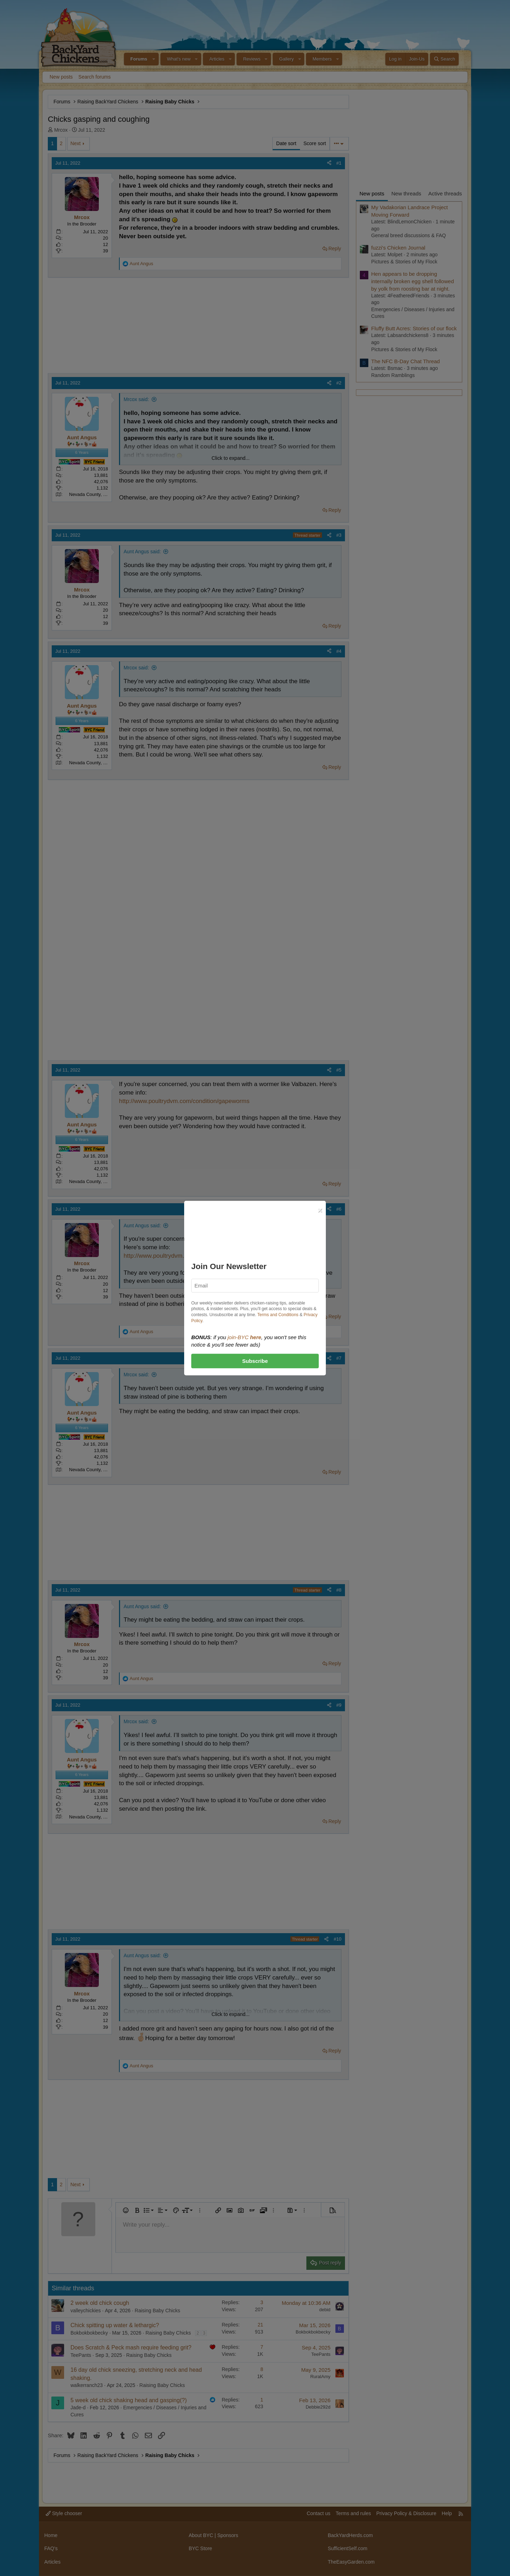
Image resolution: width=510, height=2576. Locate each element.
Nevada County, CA (89, 494)
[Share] (329, 163)
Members (322, 59)
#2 (338, 382)
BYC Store (200, 2548)
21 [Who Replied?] (260, 2324)
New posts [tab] (371, 193)
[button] (154, 59)
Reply (334, 248)
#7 (338, 1358)
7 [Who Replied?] (261, 2347)
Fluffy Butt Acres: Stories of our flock (414, 328)
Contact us (318, 2513)
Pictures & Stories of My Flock (404, 261)
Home (50, 2535)
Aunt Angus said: (142, 551)
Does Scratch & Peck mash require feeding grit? (131, 2347)
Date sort (286, 143)
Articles (217, 59)
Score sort (315, 143)
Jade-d (78, 2407)
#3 (338, 535)
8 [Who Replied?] (261, 2369)
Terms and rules (353, 2513)
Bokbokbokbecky (89, 2333)
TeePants (80, 2355)
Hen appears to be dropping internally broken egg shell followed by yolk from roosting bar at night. (412, 281)
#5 (338, 1070)
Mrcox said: (136, 399)
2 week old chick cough (99, 2303)
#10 (337, 1939)
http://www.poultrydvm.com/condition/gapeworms (184, 1101)
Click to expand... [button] (230, 458)
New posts (61, 77)
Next (75, 143)
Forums (138, 59)
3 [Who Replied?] (261, 2302)
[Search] (444, 59)
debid (324, 2309)
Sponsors (227, 2535)
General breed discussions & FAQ (408, 235)
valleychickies (85, 2310)
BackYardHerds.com (350, 2535)
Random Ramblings (393, 375)
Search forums (94, 77)
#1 (338, 163)
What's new (179, 59)
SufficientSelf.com (347, 2548)
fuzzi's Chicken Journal (398, 248)
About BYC (201, 2535)
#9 (338, 1705)
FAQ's (51, 2548)
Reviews (251, 59)
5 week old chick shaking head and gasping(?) (128, 2400)
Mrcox (61, 130)
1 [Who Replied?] (261, 2400)
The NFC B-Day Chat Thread (405, 361)
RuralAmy (320, 2376)
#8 (338, 1590)
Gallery (286, 59)
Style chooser (64, 2513)
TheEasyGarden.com (351, 2562)
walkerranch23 (86, 2385)
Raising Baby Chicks (157, 2310)
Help (447, 2513)
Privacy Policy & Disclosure (406, 2513)
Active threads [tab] (445, 193)
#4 (338, 651)
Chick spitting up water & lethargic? (114, 2325)
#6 (338, 1209)
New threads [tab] (406, 193)
